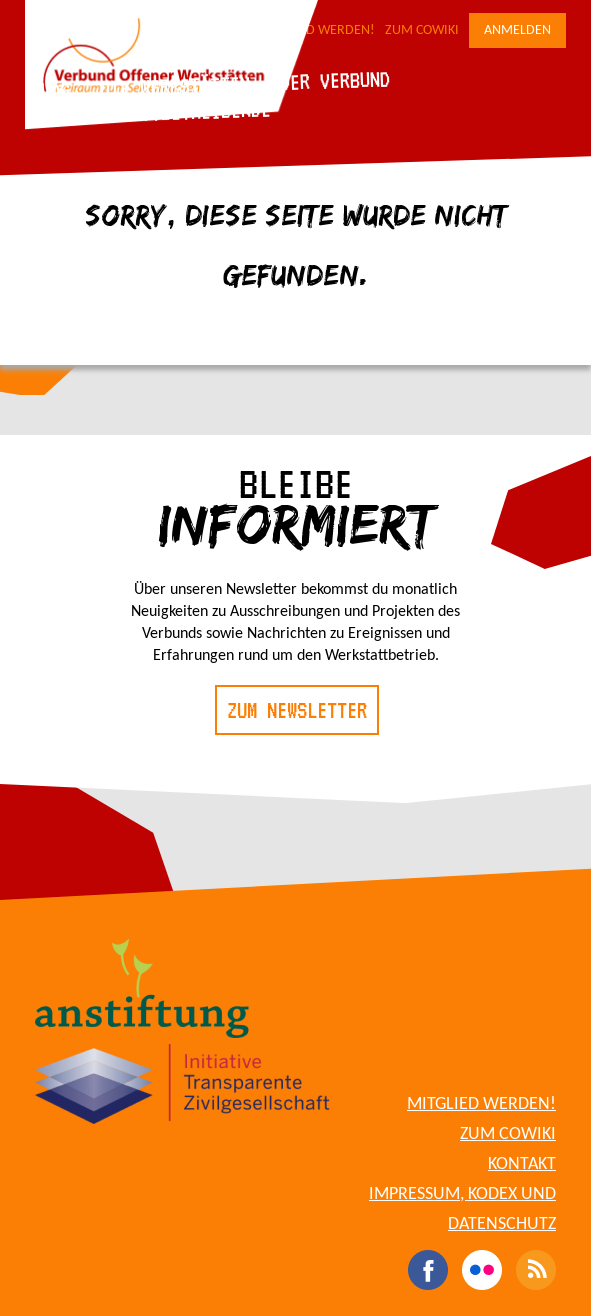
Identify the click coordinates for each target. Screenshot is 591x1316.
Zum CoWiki (422, 30)
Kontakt (522, 1164)
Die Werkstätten (174, 85)
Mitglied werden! (481, 1104)
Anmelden (517, 30)
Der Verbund (334, 80)
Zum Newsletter (297, 710)
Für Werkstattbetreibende (150, 112)
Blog (49, 89)
